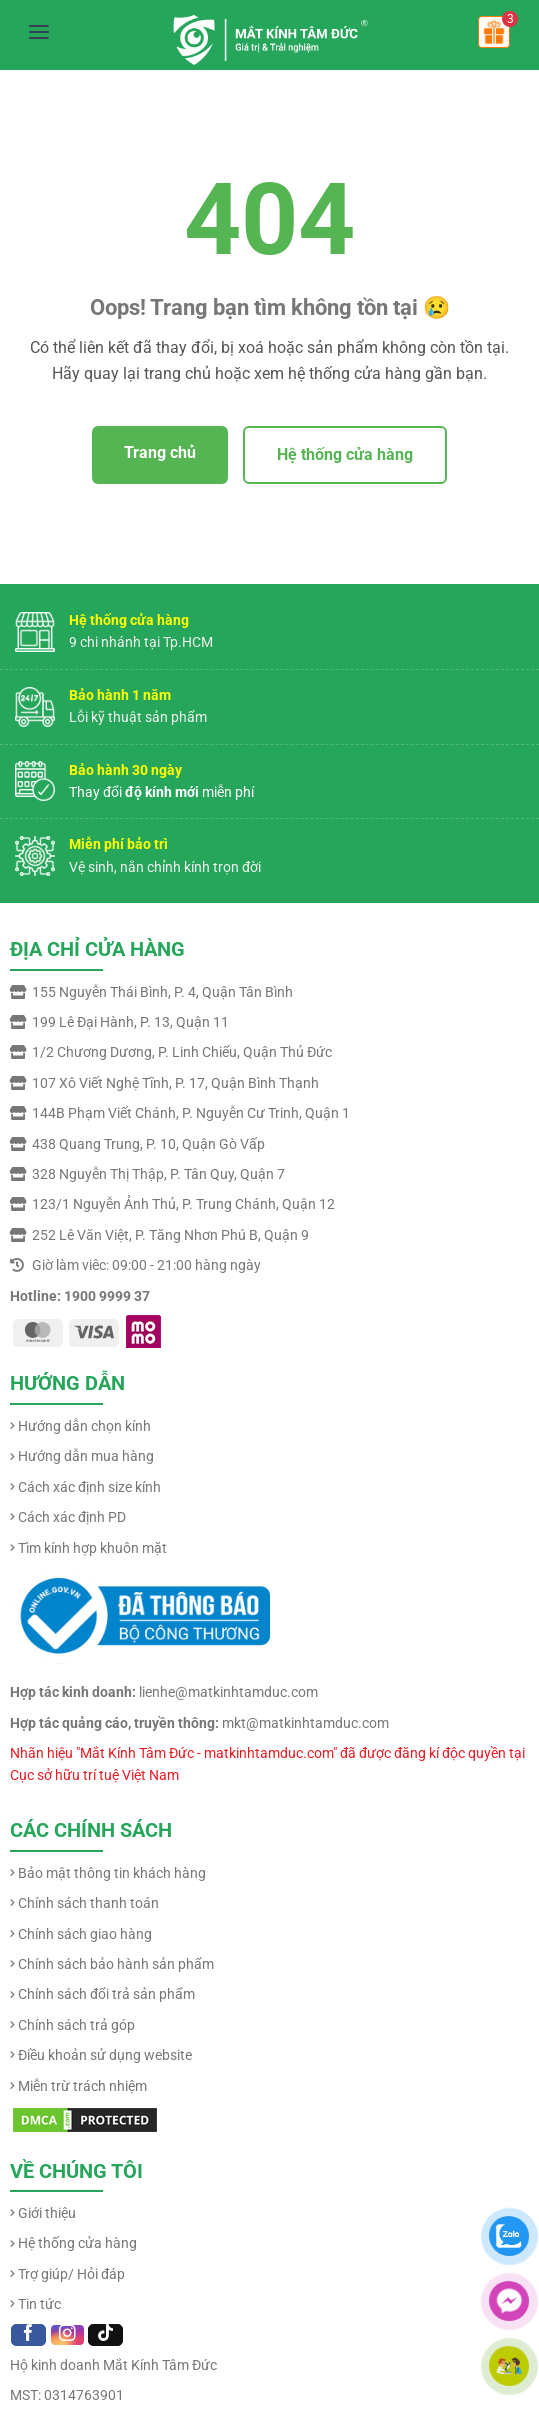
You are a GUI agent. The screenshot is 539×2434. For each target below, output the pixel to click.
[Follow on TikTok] (105, 2335)
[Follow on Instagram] (67, 2335)
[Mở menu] (39, 32)
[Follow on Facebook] (28, 2335)
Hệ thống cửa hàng (345, 454)
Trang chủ (160, 452)
